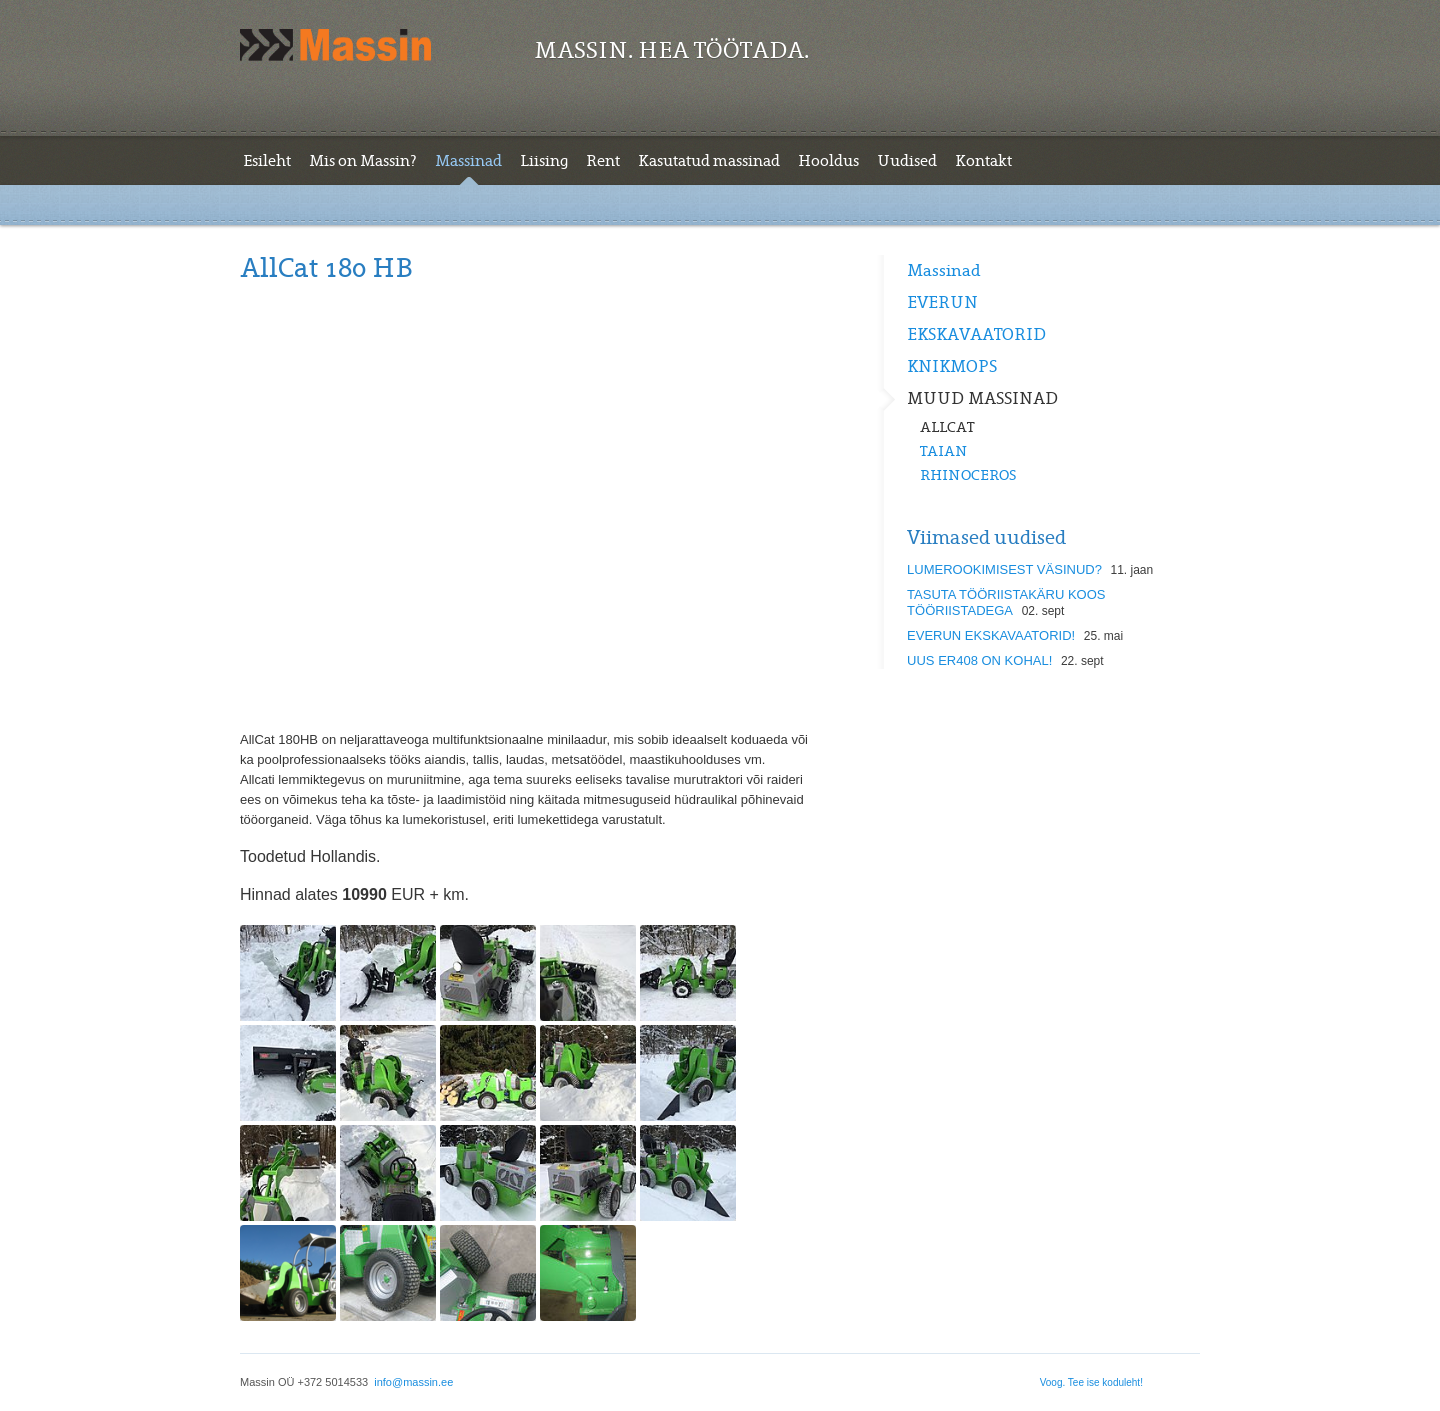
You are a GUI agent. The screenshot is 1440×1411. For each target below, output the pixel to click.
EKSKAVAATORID (976, 335)
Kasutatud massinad (709, 161)
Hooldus (828, 161)
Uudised (907, 161)
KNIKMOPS (952, 367)
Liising (544, 161)
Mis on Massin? (363, 161)
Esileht (267, 161)
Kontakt (983, 161)
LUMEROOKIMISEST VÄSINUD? (1004, 569)
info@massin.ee (413, 1382)
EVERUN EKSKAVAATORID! (991, 635)
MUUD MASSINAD (982, 399)
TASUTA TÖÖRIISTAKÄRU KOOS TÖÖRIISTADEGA (1006, 602)
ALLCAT (947, 427)
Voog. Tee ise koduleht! (1091, 1382)
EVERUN (942, 303)
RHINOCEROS (968, 475)
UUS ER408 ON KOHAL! (979, 660)
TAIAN (944, 451)
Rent (603, 161)
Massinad (468, 161)
